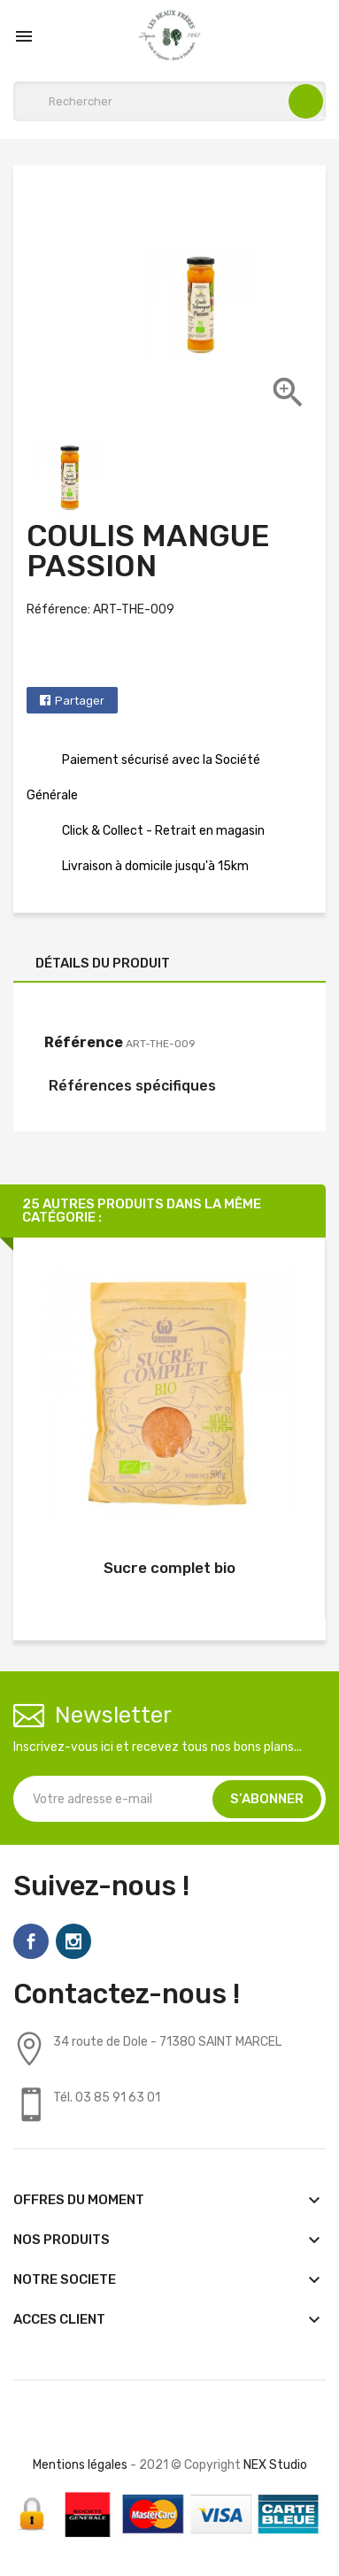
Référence (83, 1042)
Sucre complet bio (169, 1568)
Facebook (31, 1941)
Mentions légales (80, 2464)
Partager (79, 700)
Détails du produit (102, 963)
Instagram (73, 1941)
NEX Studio (275, 2464)
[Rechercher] (169, 101)
